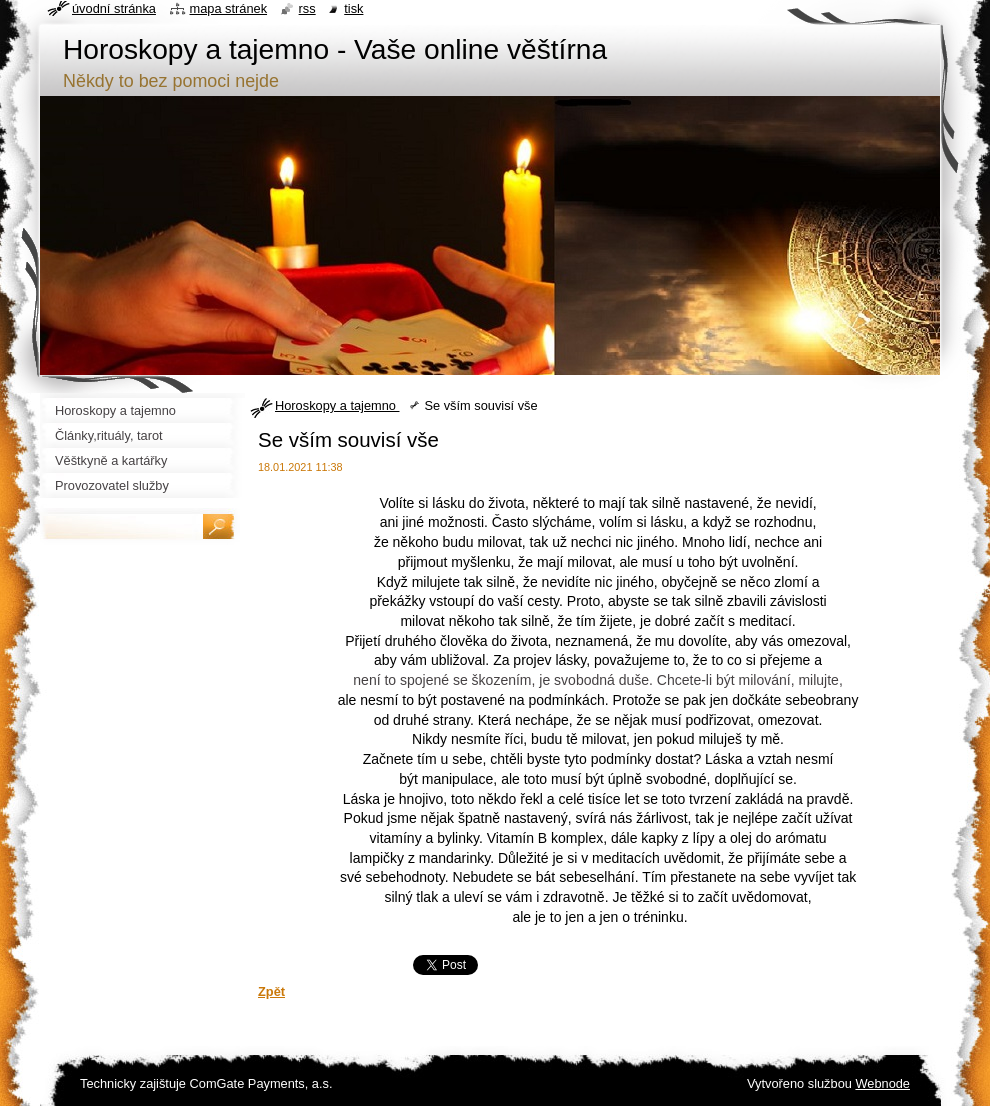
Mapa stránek (229, 8)
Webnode (882, 1083)
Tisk (353, 8)
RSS (307, 8)
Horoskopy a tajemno (337, 405)
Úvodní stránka (114, 8)
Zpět (271, 991)
